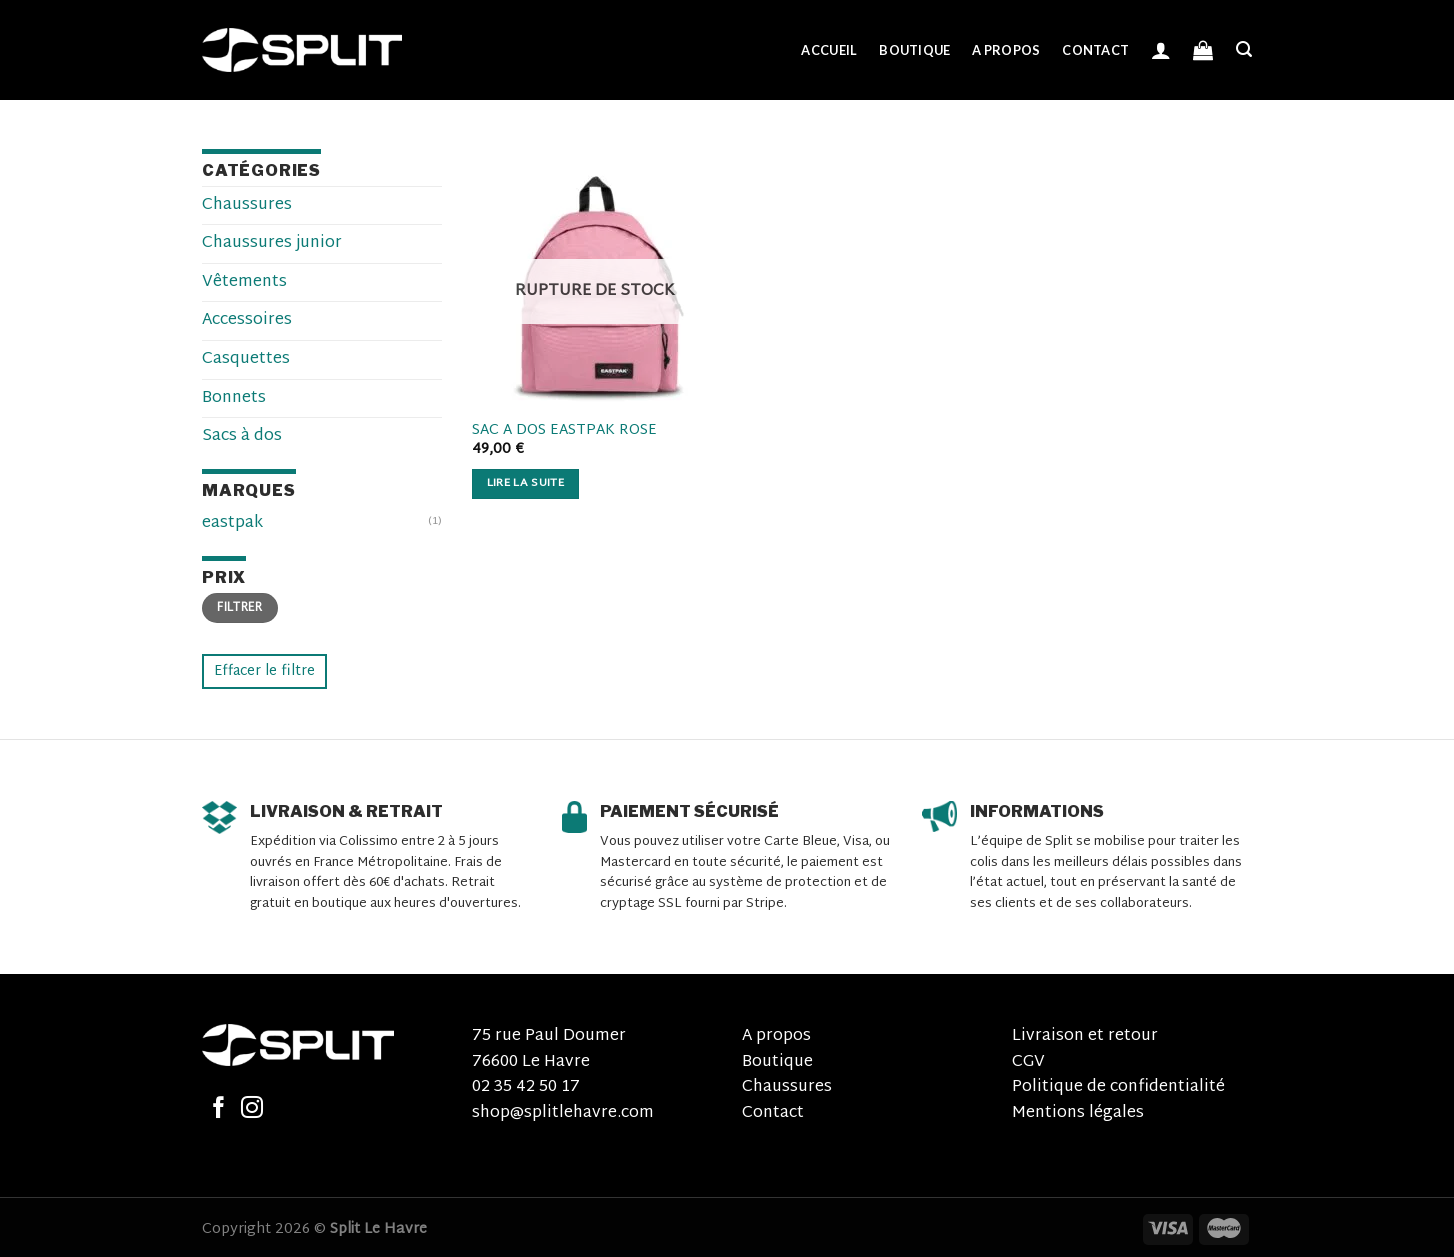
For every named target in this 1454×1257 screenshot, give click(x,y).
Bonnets (234, 398)
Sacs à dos (242, 436)
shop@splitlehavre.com (563, 1113)
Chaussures (247, 205)
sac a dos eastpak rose (564, 431)
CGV (1028, 1062)
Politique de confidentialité (1118, 1087)
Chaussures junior (272, 243)
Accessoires (247, 320)
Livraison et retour (1085, 1036)
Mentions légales (1078, 1113)
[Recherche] (1244, 49)
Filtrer (240, 608)
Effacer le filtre (264, 671)
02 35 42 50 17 (526, 1087)
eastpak (232, 523)
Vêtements (244, 282)
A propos (1006, 50)
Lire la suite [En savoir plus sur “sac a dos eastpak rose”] (526, 483)
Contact (1095, 50)
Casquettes (246, 359)
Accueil (829, 50)
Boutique (914, 50)
